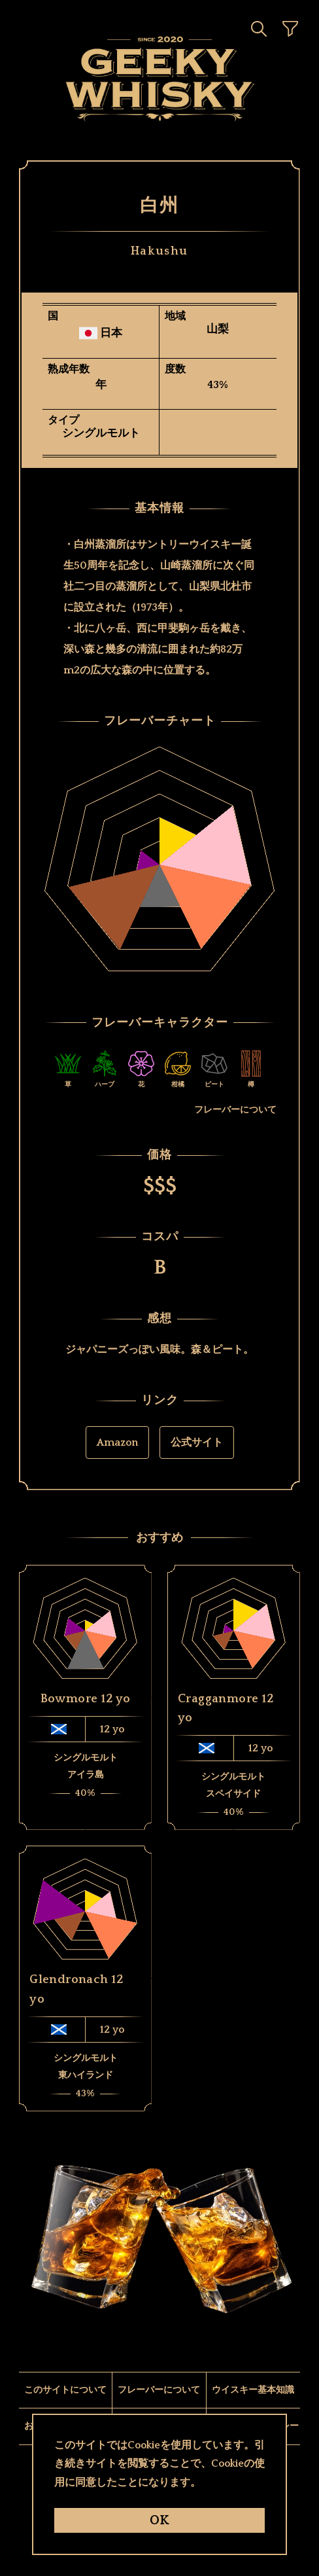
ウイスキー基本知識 (253, 2390)
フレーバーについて (235, 1110)
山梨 (218, 329)
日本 (111, 333)
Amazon (117, 1442)
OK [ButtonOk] (159, 2520)
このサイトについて (65, 2390)
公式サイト (197, 1442)
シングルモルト (101, 433)
